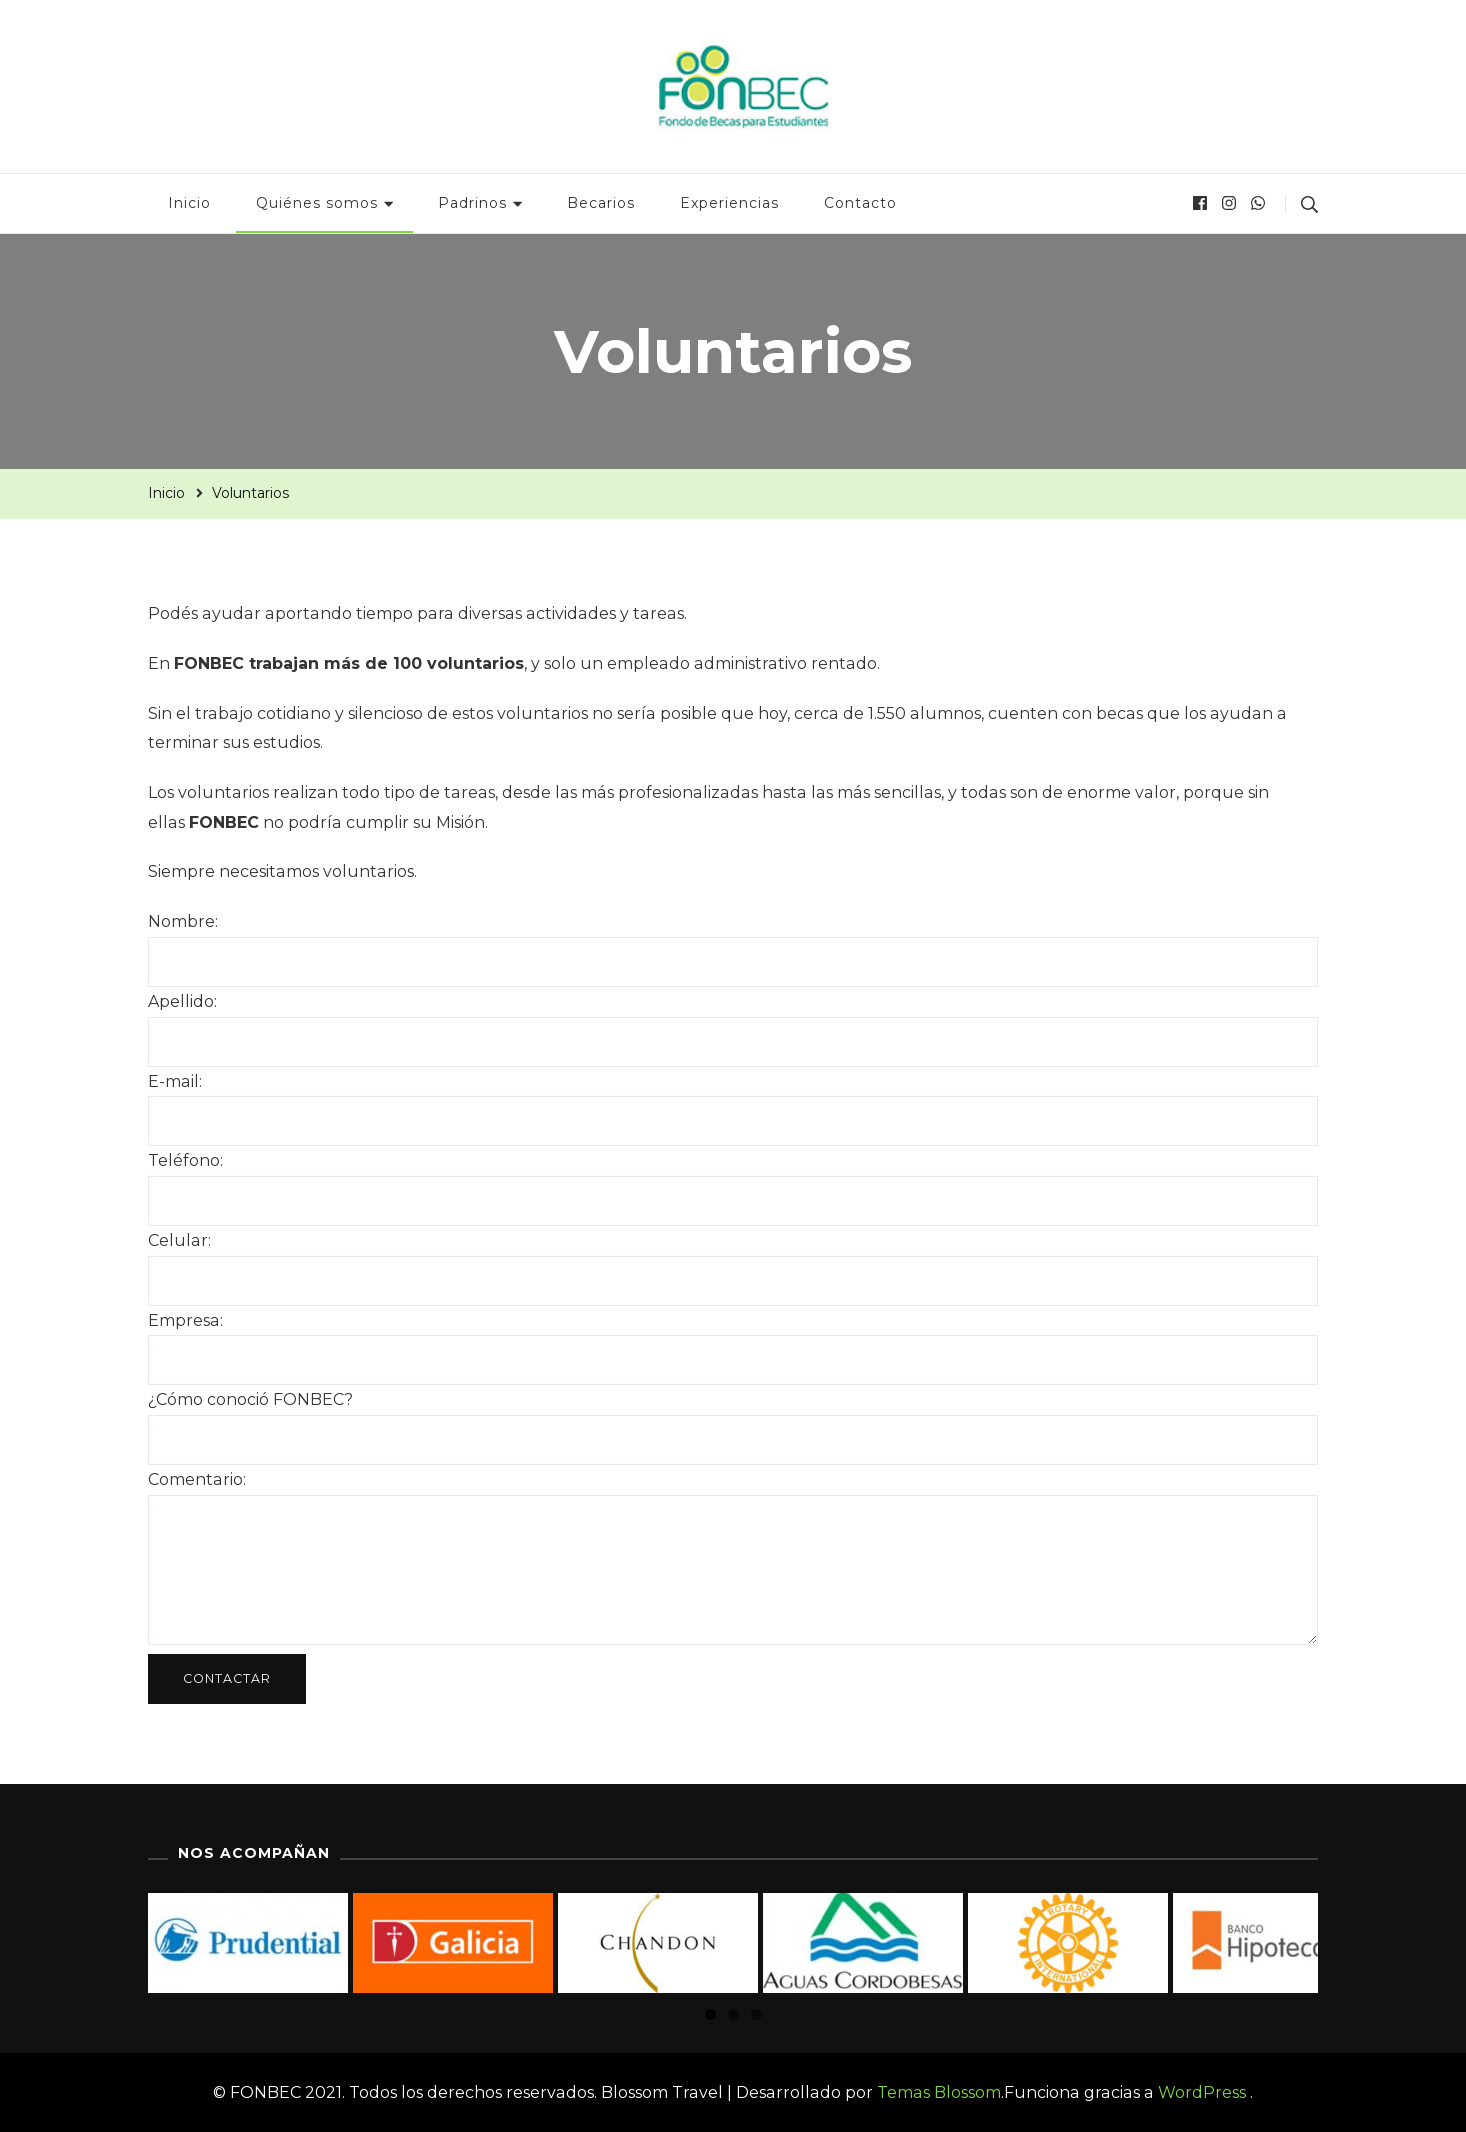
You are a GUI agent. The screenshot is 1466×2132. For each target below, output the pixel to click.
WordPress (1202, 2092)
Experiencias (729, 203)
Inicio (189, 203)
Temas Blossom (937, 2092)
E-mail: (175, 1081)
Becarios (601, 203)
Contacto (860, 203)
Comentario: (197, 1479)
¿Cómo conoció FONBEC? (250, 1399)
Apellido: (182, 1001)
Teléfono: (185, 1160)
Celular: (179, 1240)
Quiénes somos (317, 203)
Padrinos (472, 203)
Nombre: (183, 921)
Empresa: (185, 1320)
